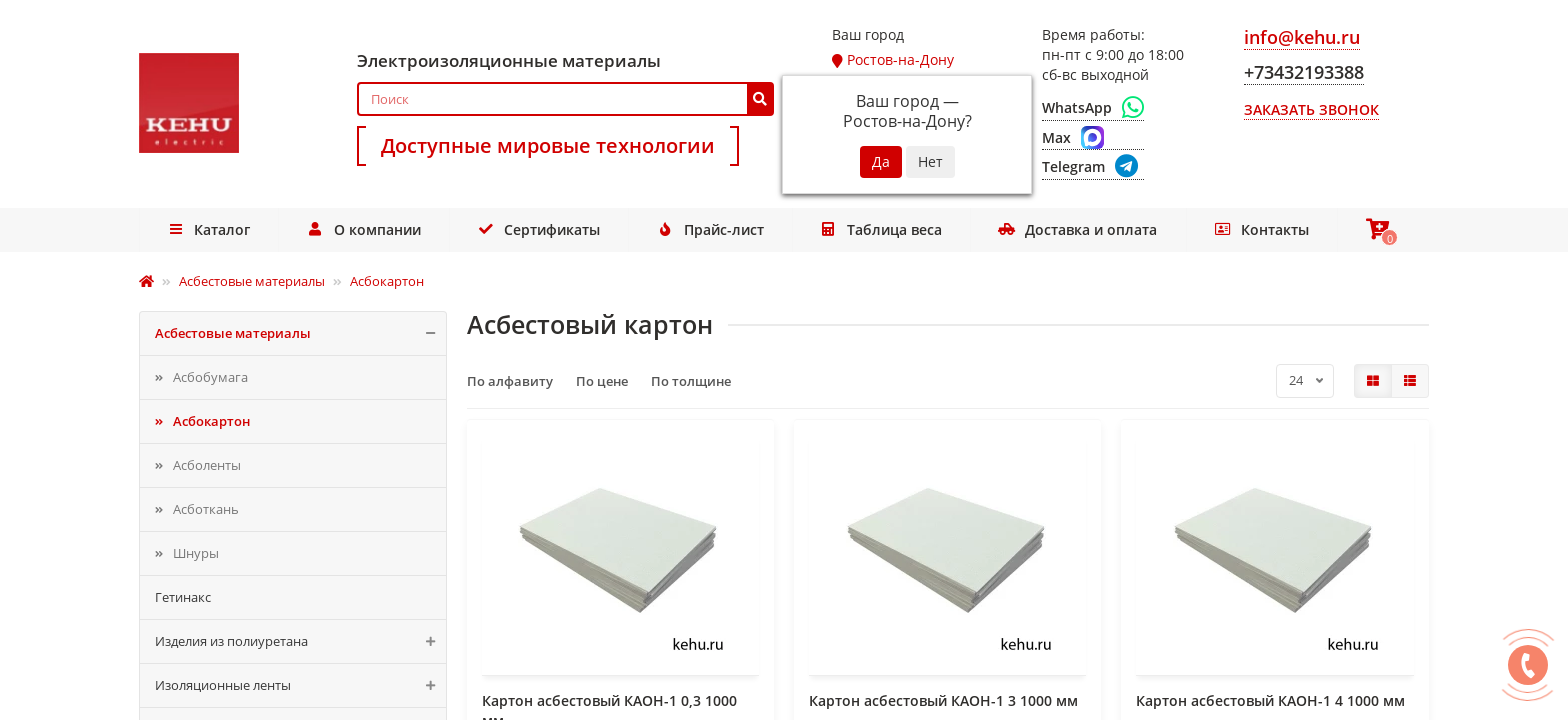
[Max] (1093, 138)
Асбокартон (211, 421)
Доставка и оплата (1074, 230)
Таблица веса (880, 230)
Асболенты (207, 465)
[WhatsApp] (1093, 108)
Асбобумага (210, 377)
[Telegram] (1093, 167)
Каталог (210, 230)
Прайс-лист (709, 230)
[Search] (565, 99)
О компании (364, 230)
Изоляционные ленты (300, 685)
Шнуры (196, 553)
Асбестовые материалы (300, 333)
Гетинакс (183, 597)
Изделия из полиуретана (300, 641)
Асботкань (206, 509)
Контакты (1255, 230)
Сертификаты (538, 230)
